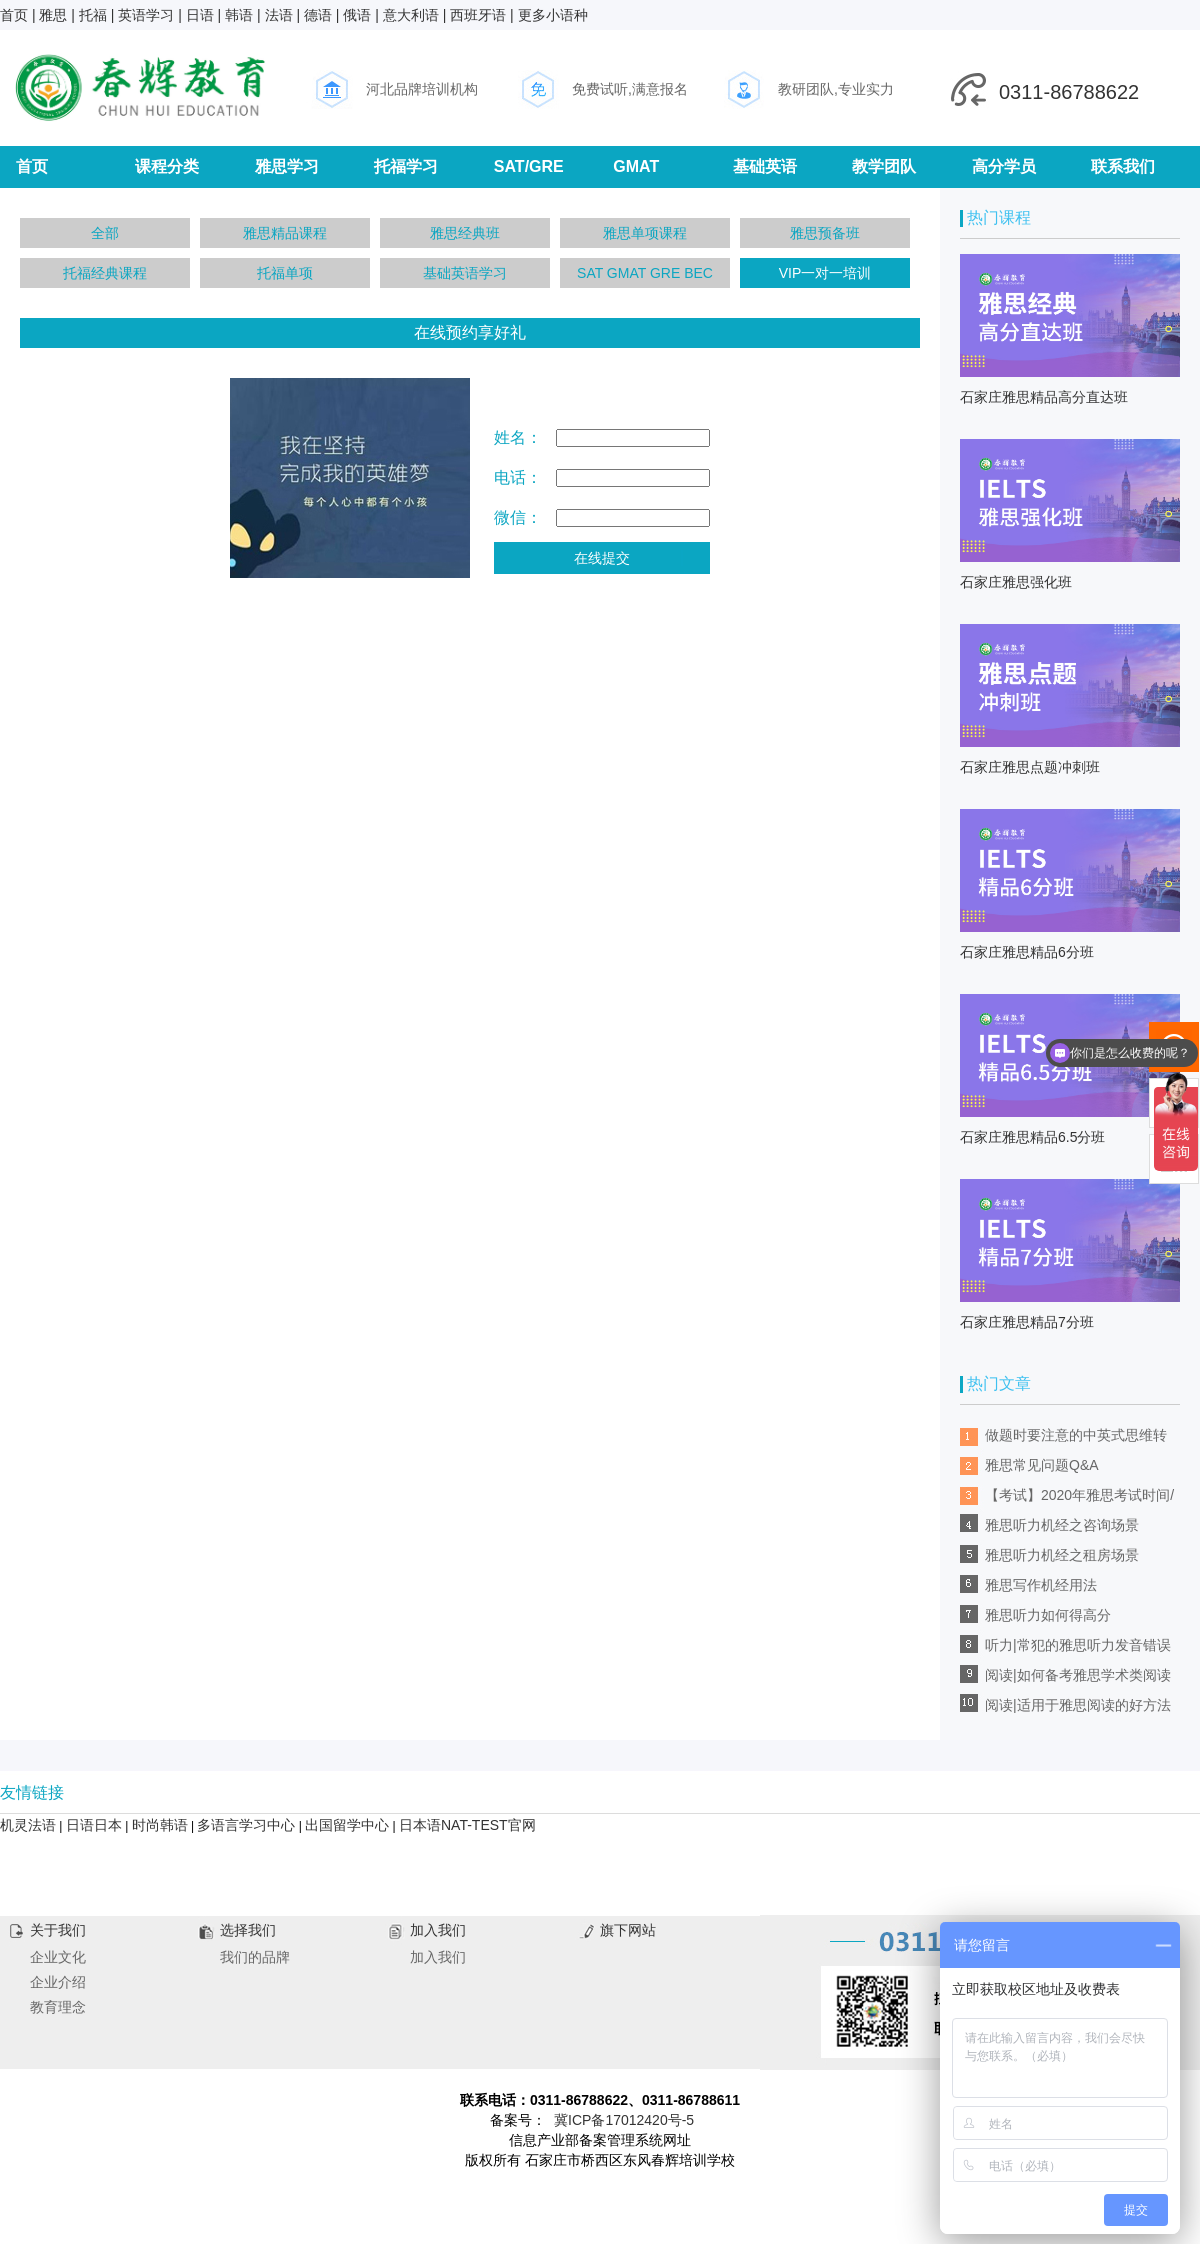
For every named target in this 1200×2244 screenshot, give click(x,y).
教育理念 (58, 2007)
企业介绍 (58, 1982)
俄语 (357, 15)
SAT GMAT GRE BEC (645, 273)
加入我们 (438, 1957)
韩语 (239, 15)
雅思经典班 (465, 233)
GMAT (636, 166)
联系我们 (1123, 166)
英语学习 (146, 15)
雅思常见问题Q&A (1042, 1465)
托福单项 (285, 273)
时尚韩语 (160, 1825)
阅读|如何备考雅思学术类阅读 (1078, 1675)
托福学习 (406, 166)
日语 (200, 15)
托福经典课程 (105, 273)
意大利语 (411, 15)
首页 (14, 15)
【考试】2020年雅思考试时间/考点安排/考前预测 (1079, 1498)
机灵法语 (28, 1825)
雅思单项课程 (645, 233)
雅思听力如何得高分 (1048, 1615)
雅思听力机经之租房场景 (1062, 1555)
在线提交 (602, 558)
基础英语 (765, 166)
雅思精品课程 (285, 233)
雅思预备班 (825, 233)
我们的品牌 (255, 1957)
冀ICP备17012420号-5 (624, 2120)
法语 (279, 15)
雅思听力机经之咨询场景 (1062, 1525)
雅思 (53, 15)
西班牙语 (478, 15)
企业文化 (58, 1957)
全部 (105, 233)
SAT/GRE (529, 166)
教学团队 (884, 166)
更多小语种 (553, 15)
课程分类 (167, 166)
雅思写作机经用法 (1041, 1585)
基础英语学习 (465, 273)
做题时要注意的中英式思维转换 (1076, 1438)
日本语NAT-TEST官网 (467, 1825)
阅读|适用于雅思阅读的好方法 (1078, 1705)
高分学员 (1004, 166)
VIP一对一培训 (825, 273)
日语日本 (94, 1825)
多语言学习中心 (246, 1825)
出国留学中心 (347, 1825)
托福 (93, 15)
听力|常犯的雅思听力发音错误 (1078, 1645)
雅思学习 (287, 166)
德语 (318, 15)
